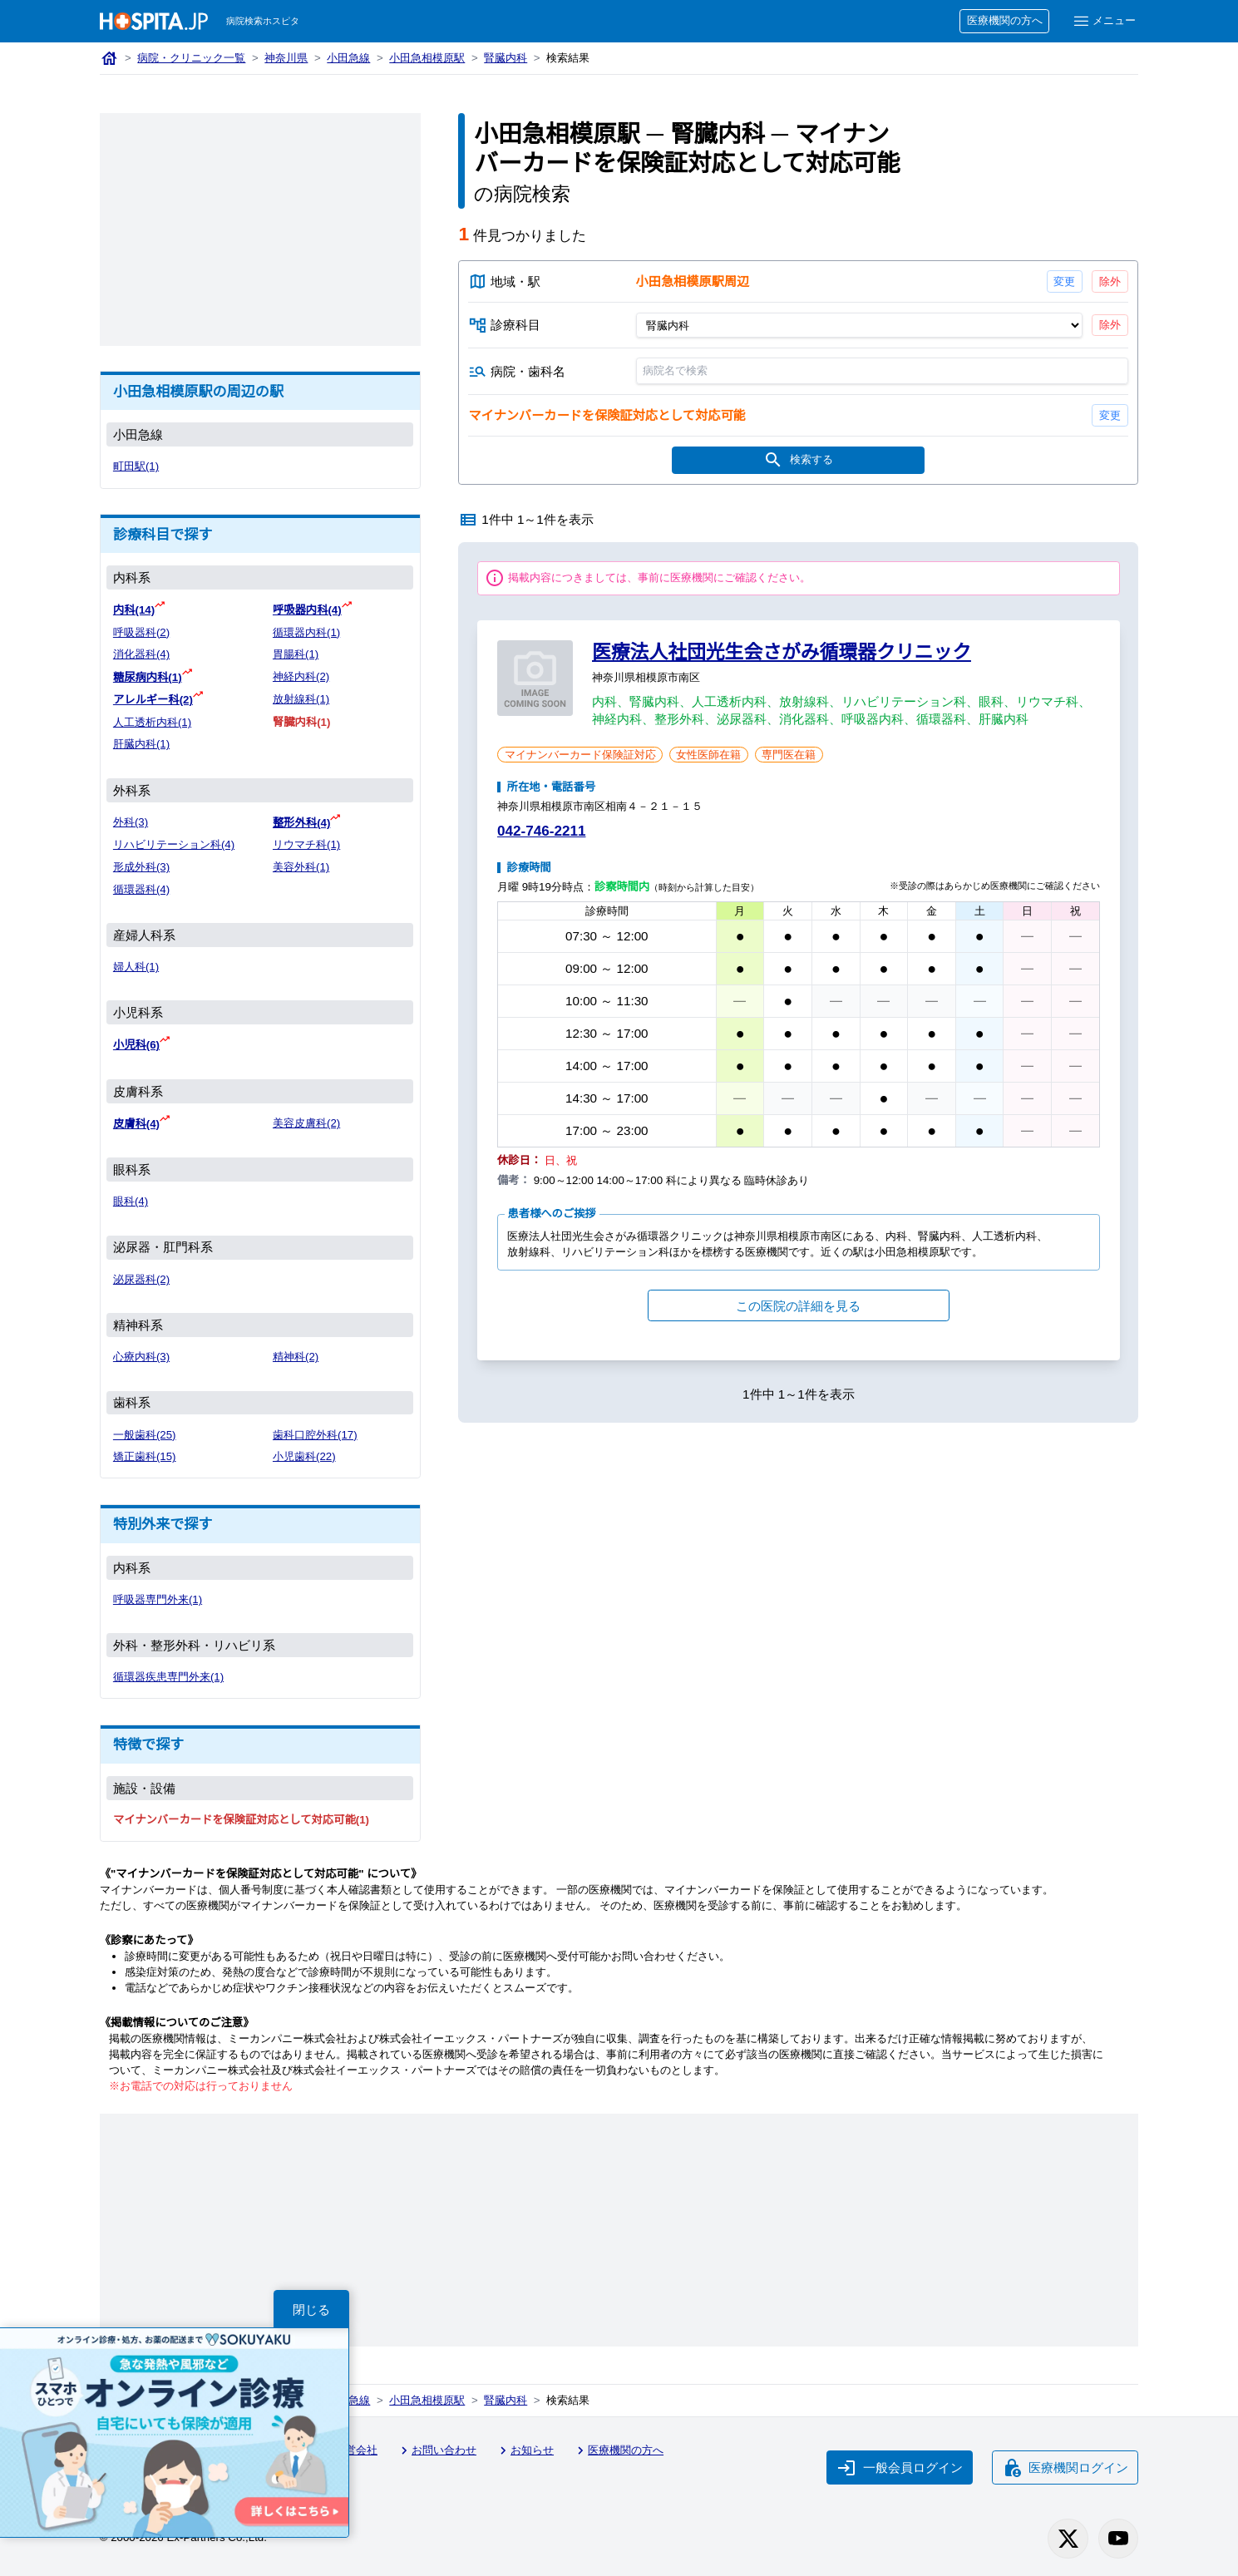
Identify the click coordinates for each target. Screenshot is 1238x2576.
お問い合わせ (441, 2446)
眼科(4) (131, 1197)
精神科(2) (296, 1352)
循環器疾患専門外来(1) (169, 1672)
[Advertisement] (260, 229)
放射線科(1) (302, 698)
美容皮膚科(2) (307, 1120)
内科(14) (134, 610)
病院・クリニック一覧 (192, 59)
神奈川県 (289, 59)
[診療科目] (859, 326)
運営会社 (352, 2446)
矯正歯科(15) (145, 1452)
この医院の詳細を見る (798, 1308)
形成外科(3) (142, 864)
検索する (798, 462)
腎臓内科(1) (302, 720)
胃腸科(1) (296, 654)
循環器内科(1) (307, 632)
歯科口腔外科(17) (316, 1431)
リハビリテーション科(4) (175, 842)
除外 (1110, 281)
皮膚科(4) (137, 1120)
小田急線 (351, 59)
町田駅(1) (136, 467)
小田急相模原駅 (431, 59)
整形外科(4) (302, 820)
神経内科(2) (302, 676)
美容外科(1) (302, 864)
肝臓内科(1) (142, 742)
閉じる (312, 2309)
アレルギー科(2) (154, 698)
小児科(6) (137, 1041)
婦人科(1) (136, 964)
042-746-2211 (544, 833)
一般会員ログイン (897, 2461)
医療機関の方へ (1002, 21)
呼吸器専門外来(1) (158, 1595)
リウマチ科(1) (307, 842)
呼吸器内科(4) (308, 610)
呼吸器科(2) (142, 632)
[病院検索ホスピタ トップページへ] (154, 21)
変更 (1064, 281)
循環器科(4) (142, 887)
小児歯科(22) (305, 1452)
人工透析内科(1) (153, 720)
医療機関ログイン (1064, 2461)
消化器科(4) (142, 654)
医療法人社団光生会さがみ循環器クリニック (781, 654)
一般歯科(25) (145, 1431)
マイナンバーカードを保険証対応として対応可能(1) (242, 1815)
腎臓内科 (511, 59)
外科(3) (131, 820)
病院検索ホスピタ (264, 21)
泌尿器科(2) (142, 1275)
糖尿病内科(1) (148, 676)
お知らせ (530, 2446)
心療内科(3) (142, 1352)
